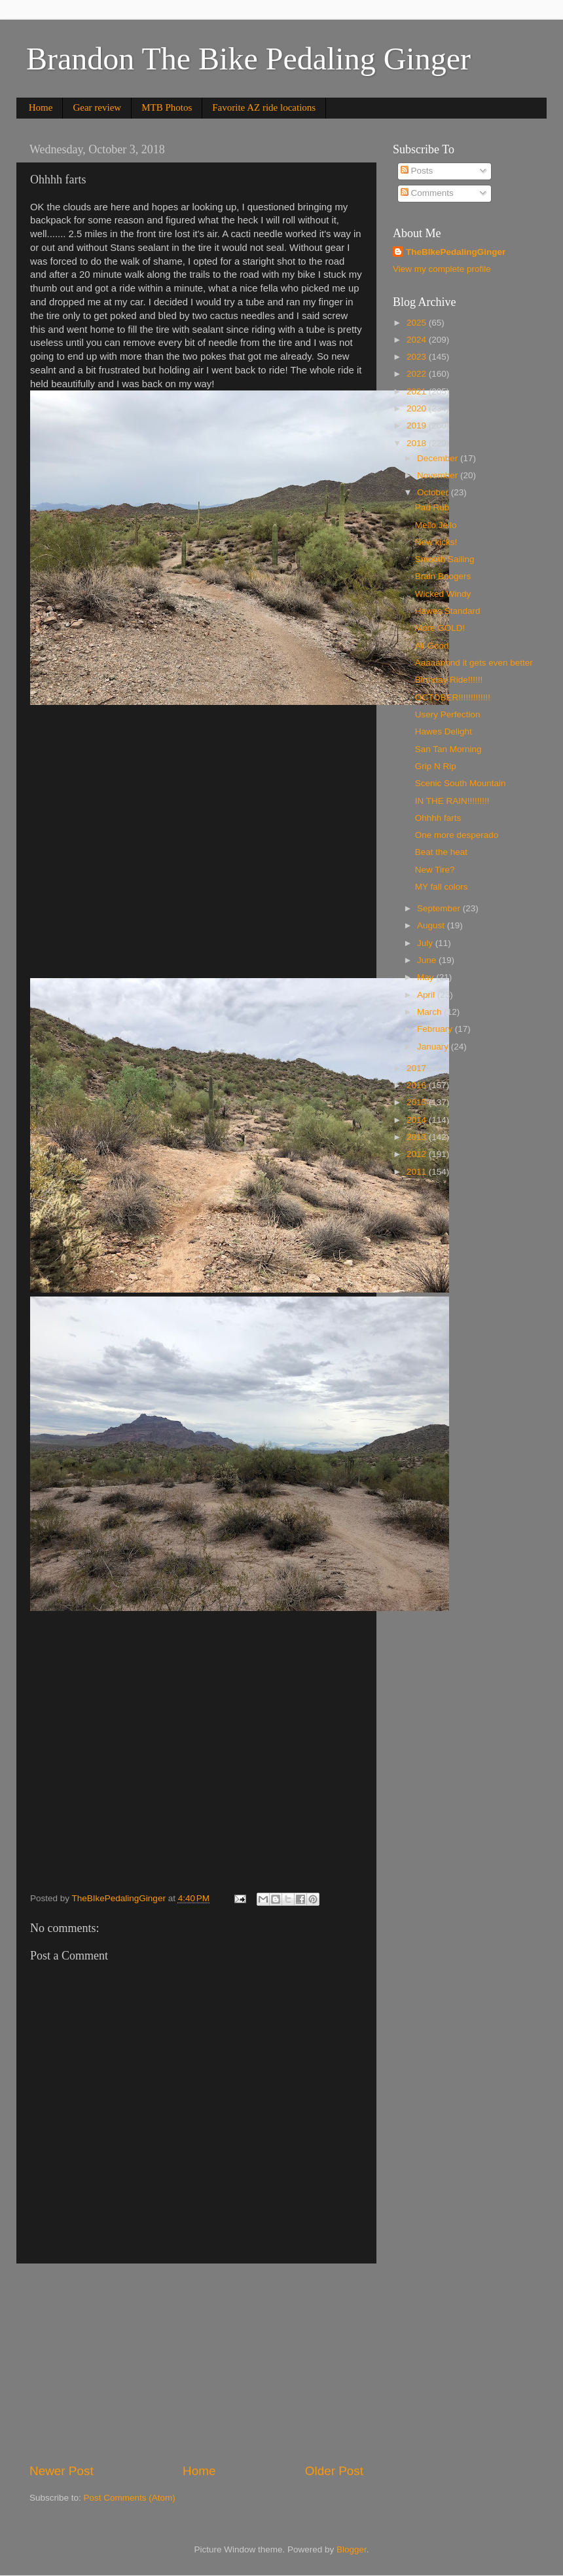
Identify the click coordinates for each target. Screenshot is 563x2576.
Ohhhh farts (438, 818)
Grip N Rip (435, 766)
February (436, 1029)
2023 (418, 357)
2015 (418, 1102)
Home (41, 107)
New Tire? (435, 870)
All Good (432, 646)
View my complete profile (442, 269)
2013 (418, 1137)
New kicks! (436, 542)
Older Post (334, 2471)
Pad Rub (432, 507)
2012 (418, 1154)
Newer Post (61, 2471)
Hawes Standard (448, 611)
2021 (418, 391)
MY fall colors (441, 887)
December (438, 458)
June (428, 960)
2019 (418, 425)
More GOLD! (440, 628)
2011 (418, 1172)
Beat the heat (441, 852)
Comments (427, 193)
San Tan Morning (448, 749)
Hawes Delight (443, 731)
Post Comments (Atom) (129, 2498)
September (440, 908)
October (434, 492)
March (430, 1012)
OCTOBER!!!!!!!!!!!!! (452, 697)
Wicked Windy (443, 594)
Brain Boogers (443, 576)
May (426, 977)
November (438, 475)
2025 (418, 323)
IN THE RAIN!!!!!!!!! (452, 801)
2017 (418, 1068)
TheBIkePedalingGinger (455, 252)
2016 (418, 1085)
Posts (417, 171)
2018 (418, 443)
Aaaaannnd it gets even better (474, 663)
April (427, 995)
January (434, 1046)
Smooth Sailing (445, 559)
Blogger (351, 2549)
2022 (418, 374)
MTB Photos (166, 107)
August (432, 925)
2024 (418, 340)
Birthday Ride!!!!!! (449, 680)
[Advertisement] (196, 2363)
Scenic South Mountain (460, 783)
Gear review (97, 107)
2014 (418, 1120)
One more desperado (457, 835)
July (426, 943)
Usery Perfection (448, 714)
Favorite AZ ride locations (264, 107)
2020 (418, 408)
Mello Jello (436, 525)
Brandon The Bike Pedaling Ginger (248, 58)
